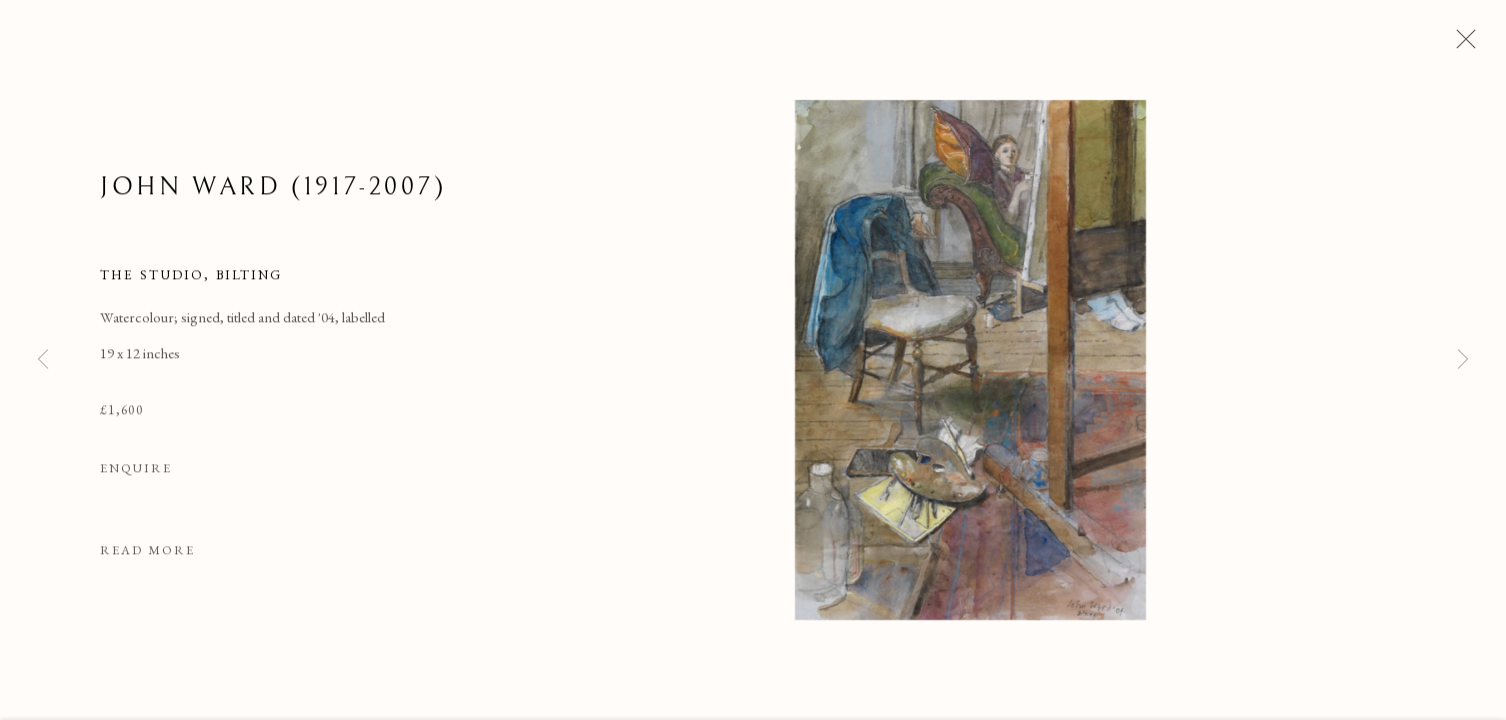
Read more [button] (147, 551)
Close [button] (1461, 45)
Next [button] (1463, 360)
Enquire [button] (136, 469)
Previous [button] (43, 360)
